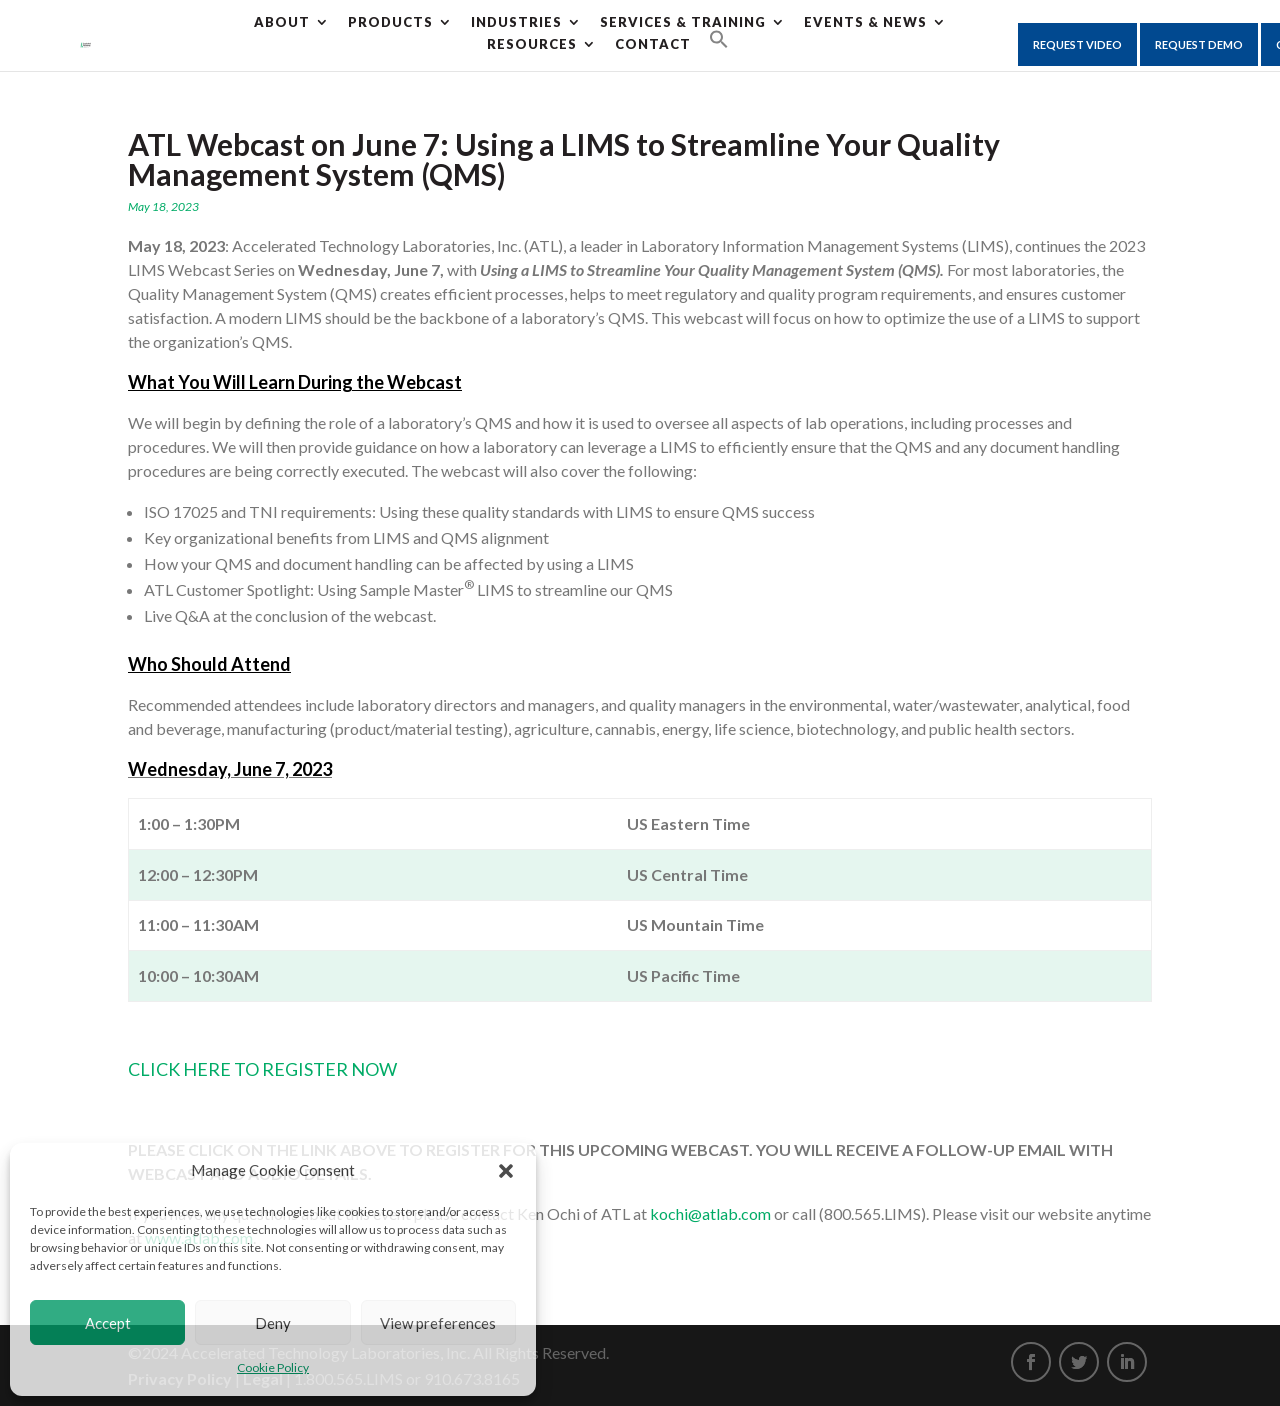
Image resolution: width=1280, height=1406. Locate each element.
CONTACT (653, 44)
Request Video (1077, 44)
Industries (516, 22)
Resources (532, 44)
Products (390, 22)
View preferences (438, 1323)
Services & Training (683, 22)
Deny (273, 1323)
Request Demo (1199, 44)
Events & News (865, 22)
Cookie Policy (273, 1367)
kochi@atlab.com (710, 1213)
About (282, 22)
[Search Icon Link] (719, 40)
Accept (108, 1323)
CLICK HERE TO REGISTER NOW (262, 1069)
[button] (506, 1171)
